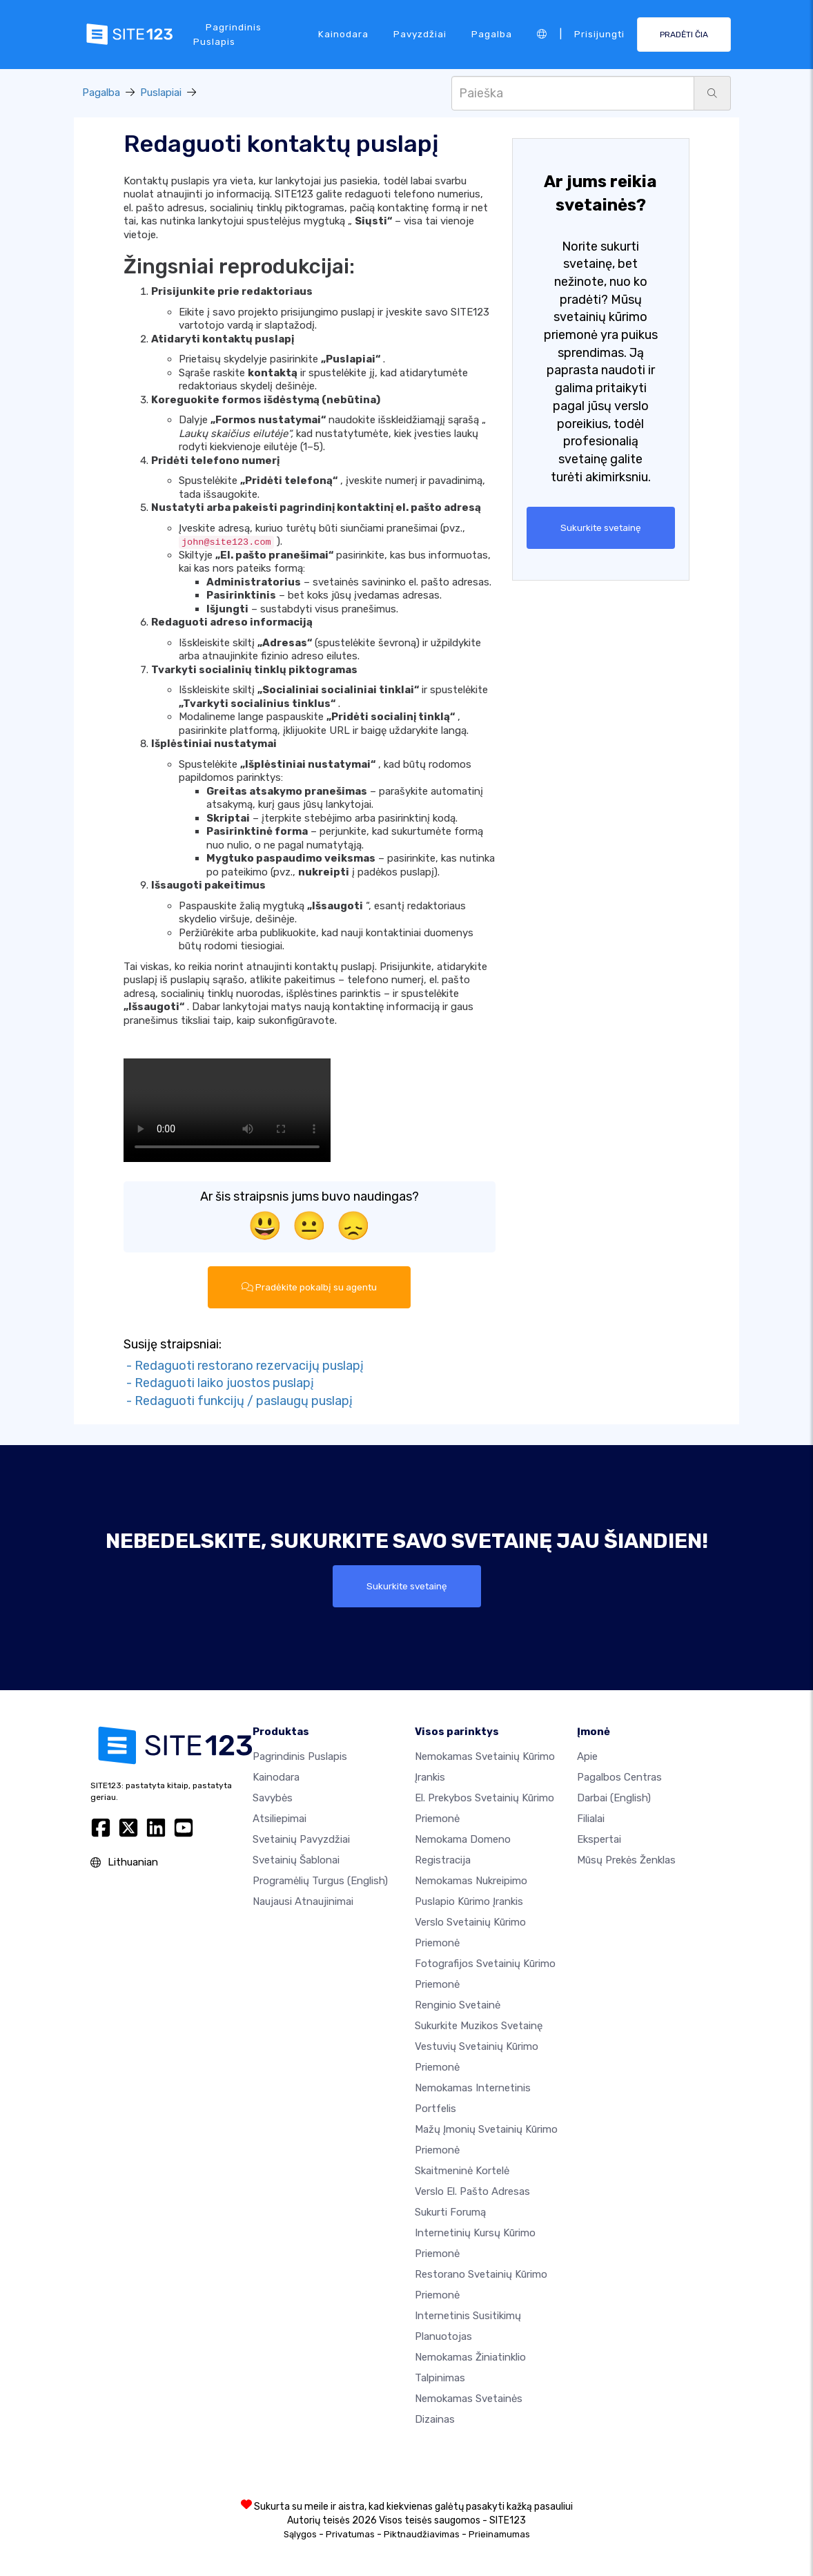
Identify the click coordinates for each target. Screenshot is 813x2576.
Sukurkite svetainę (600, 527)
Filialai (591, 1818)
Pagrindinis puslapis (227, 34)
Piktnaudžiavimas (422, 2534)
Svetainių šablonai (296, 1860)
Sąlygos (300, 2534)
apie (587, 1756)
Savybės (273, 1798)
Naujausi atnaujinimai (303, 1901)
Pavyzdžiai (420, 33)
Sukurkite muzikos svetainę (478, 2026)
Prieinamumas (499, 2534)
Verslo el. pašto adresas (472, 2191)
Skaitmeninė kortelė (462, 2171)
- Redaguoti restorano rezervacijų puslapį (244, 1365)
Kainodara (343, 33)
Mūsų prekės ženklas (626, 1860)
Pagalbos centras (619, 1777)
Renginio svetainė (457, 2005)
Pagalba (491, 33)
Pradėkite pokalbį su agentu (309, 1286)
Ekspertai (599, 1839)
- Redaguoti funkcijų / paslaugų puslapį (238, 1400)
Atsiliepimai (279, 1818)
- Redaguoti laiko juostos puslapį (219, 1383)
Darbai (614, 1798)
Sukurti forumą (450, 2212)
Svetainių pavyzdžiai (301, 1839)
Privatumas (350, 2534)
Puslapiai (161, 92)
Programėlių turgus (320, 1881)
